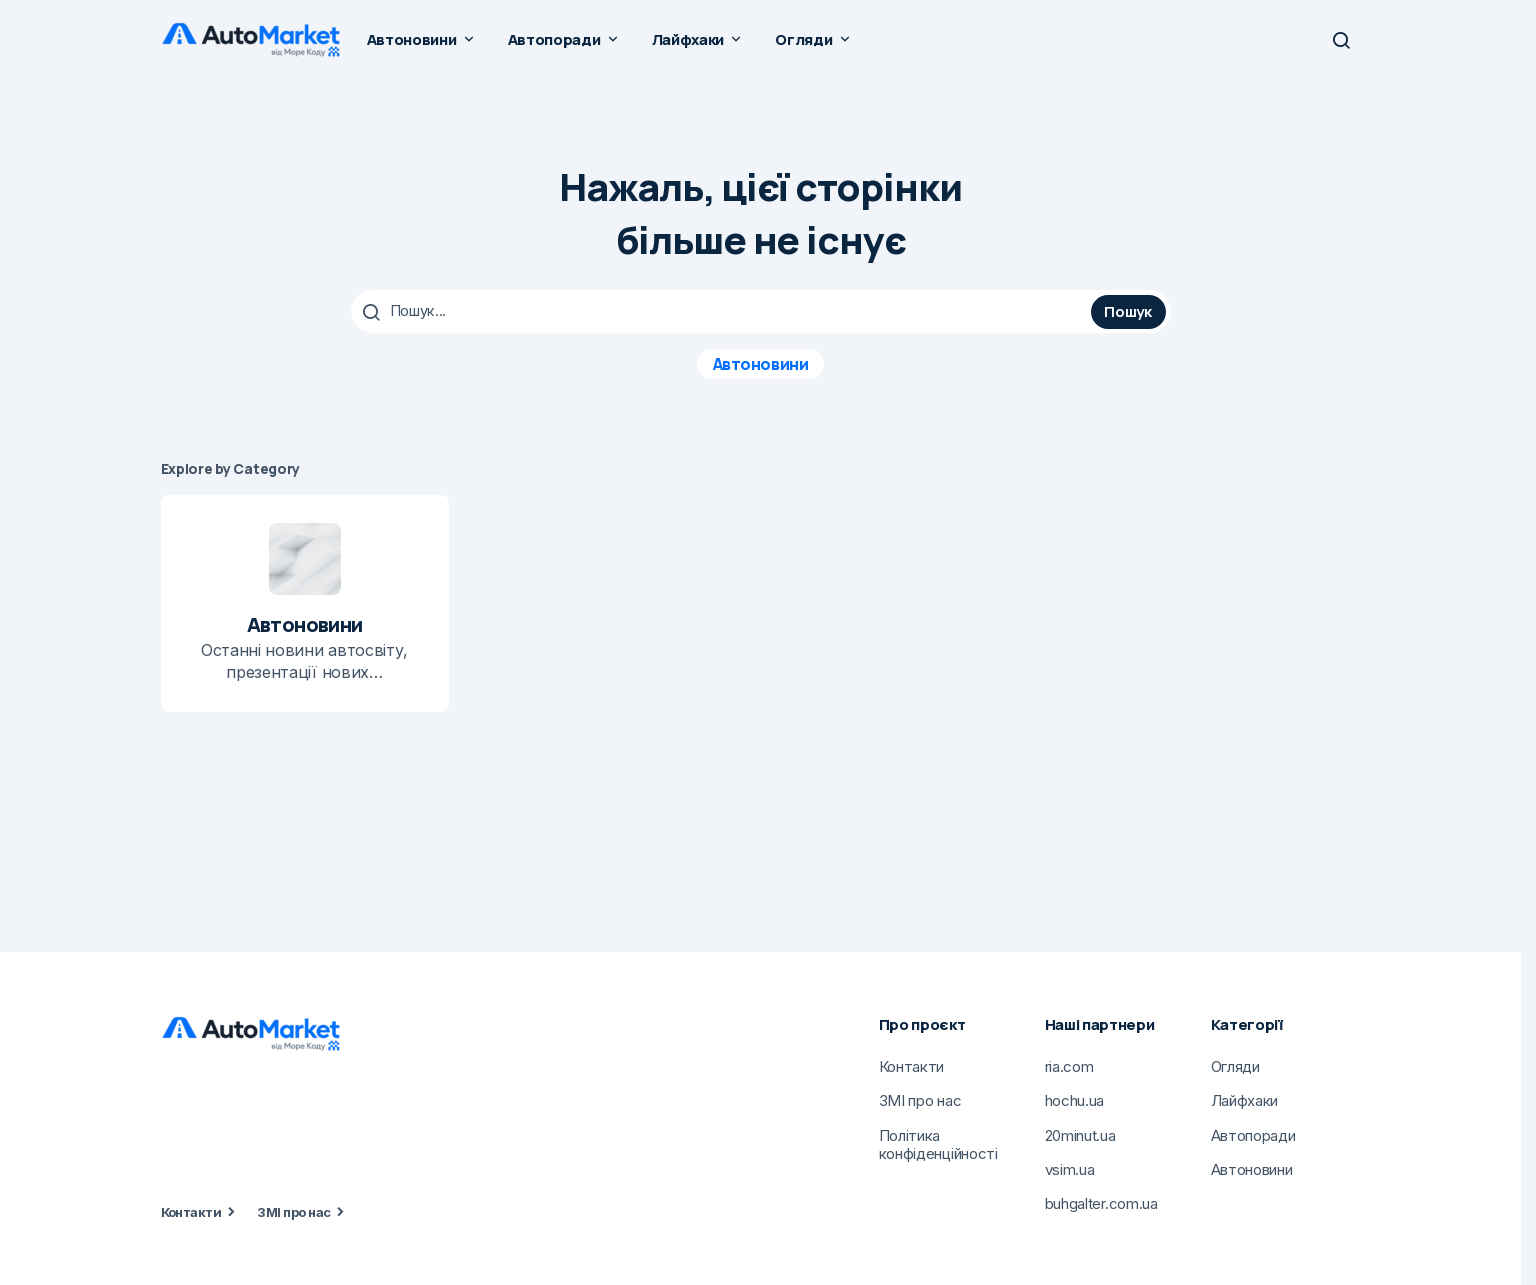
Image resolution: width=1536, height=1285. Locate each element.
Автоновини (760, 363)
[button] (1341, 40)
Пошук (1128, 310)
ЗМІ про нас (293, 1212)
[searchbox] (723, 311)
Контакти (191, 1212)
